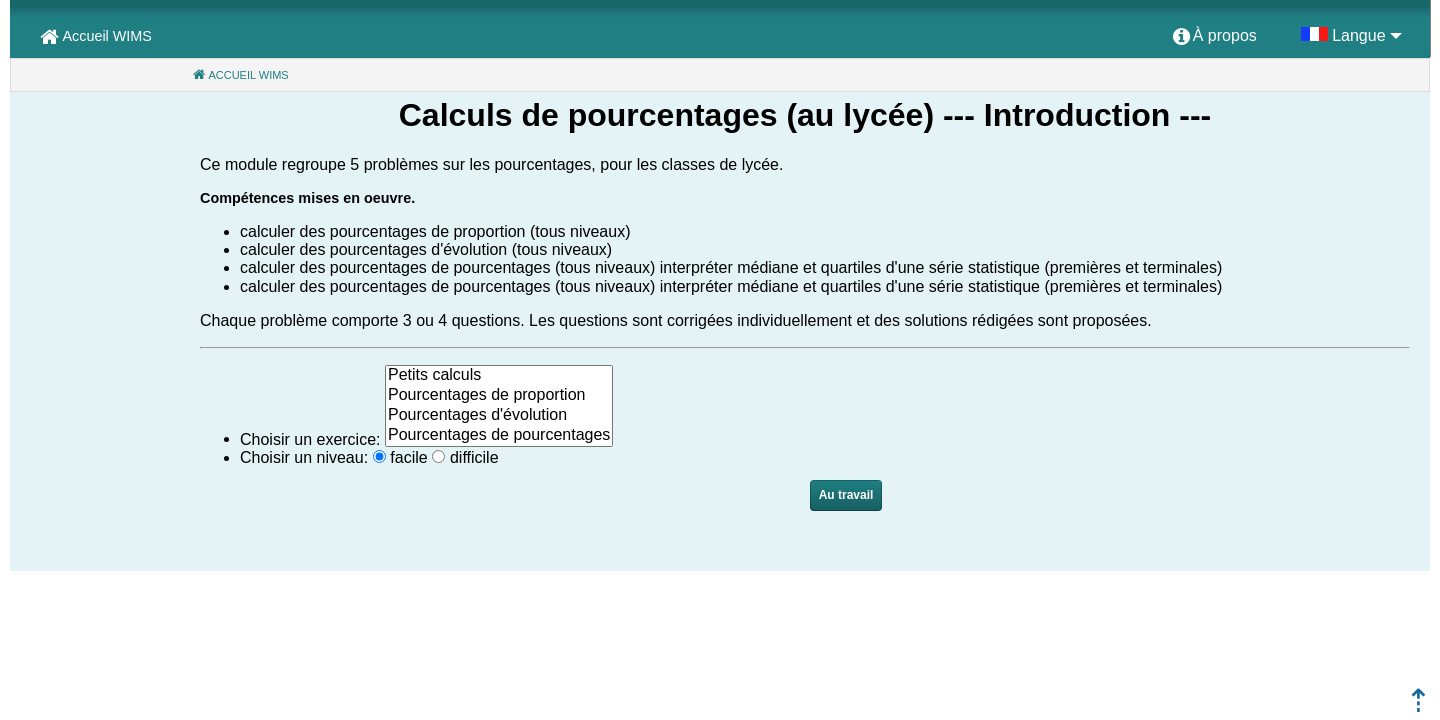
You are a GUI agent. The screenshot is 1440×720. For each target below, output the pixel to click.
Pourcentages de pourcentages (499, 436)
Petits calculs (499, 376)
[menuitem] (1215, 37)
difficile (474, 457)
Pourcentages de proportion (499, 396)
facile (408, 457)
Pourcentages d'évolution (499, 416)
